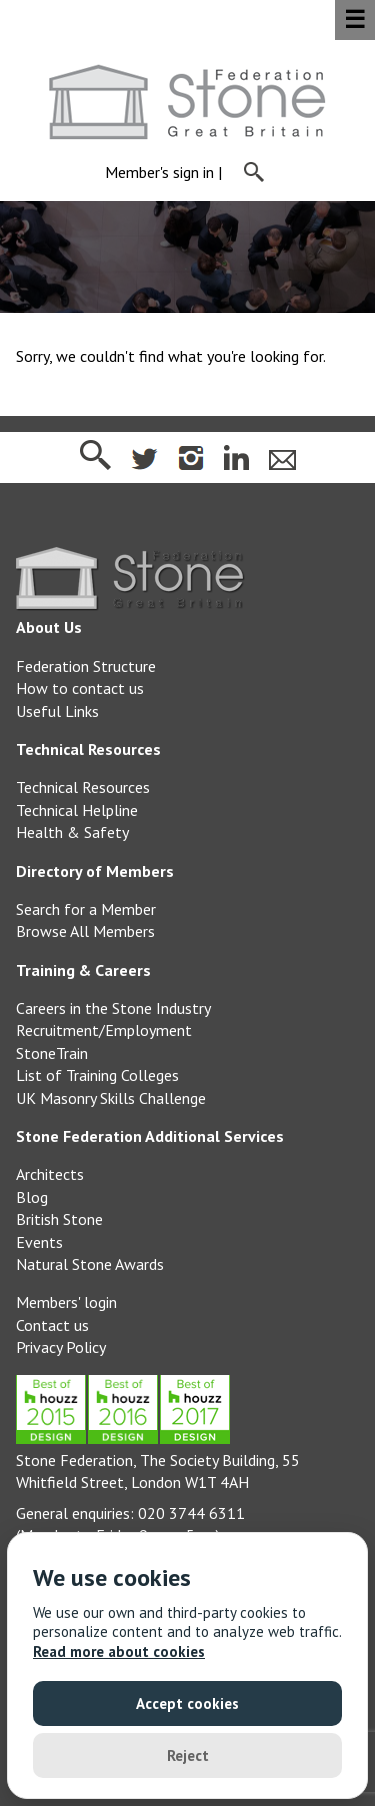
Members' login (66, 1302)
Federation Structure (86, 666)
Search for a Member (86, 909)
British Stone (59, 1219)
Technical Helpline (77, 810)
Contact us (52, 1325)
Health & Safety (72, 832)
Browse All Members (85, 931)
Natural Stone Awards (90, 1264)
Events (39, 1242)
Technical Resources (83, 787)
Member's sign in (159, 173)
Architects (50, 1174)
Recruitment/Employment (104, 1030)
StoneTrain (52, 1053)
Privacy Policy (61, 1347)
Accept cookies (187, 1703)
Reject (188, 1755)
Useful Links (57, 711)
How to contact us (80, 688)
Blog (32, 1197)
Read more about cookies (119, 1651)
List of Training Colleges (97, 1075)
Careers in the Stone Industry (113, 1008)
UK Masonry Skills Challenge (111, 1098)
